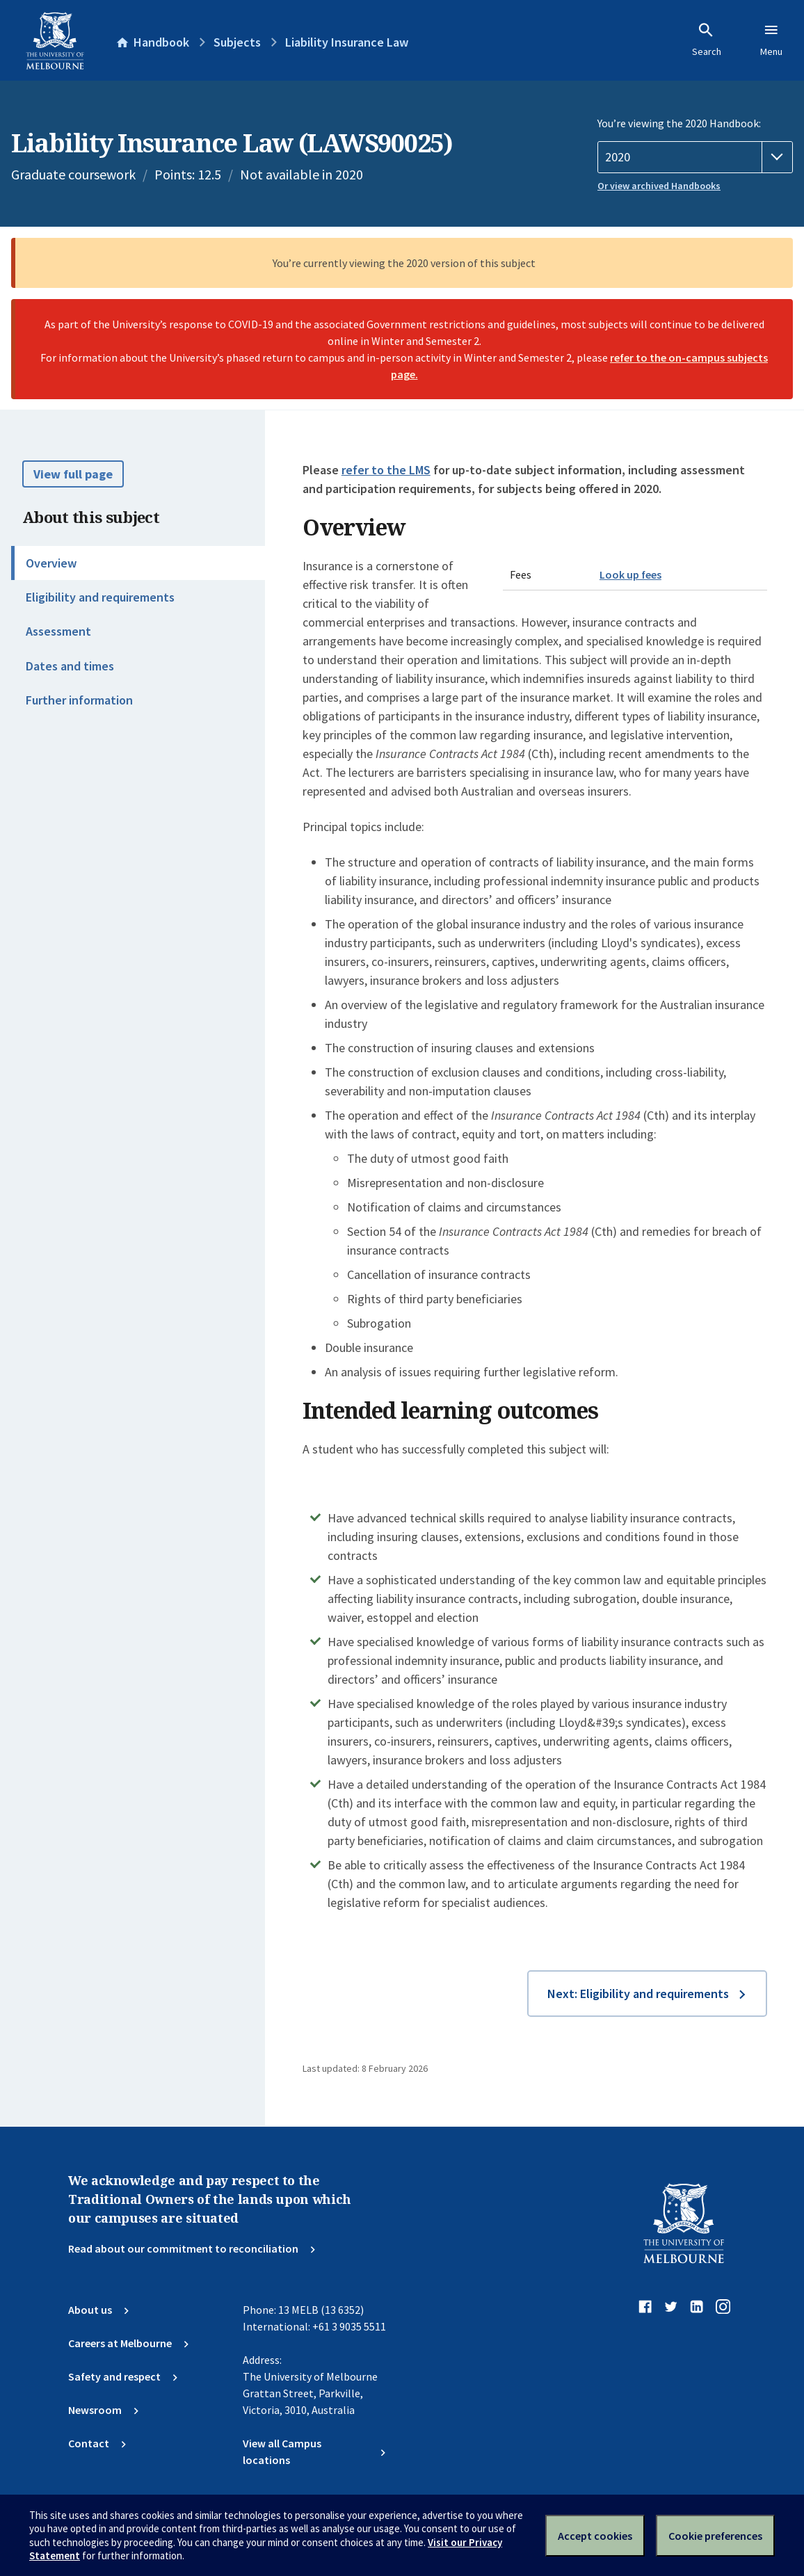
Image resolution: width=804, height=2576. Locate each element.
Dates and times (70, 666)
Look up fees (630, 574)
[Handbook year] (695, 157)
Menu (771, 40)
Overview (51, 563)
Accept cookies (595, 2536)
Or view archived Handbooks (659, 185)
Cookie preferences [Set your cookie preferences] (715, 2536)
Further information (79, 700)
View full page (73, 474)
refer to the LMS (386, 470)
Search (706, 40)
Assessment (58, 631)
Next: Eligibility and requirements (638, 1994)
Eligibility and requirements (100, 597)
